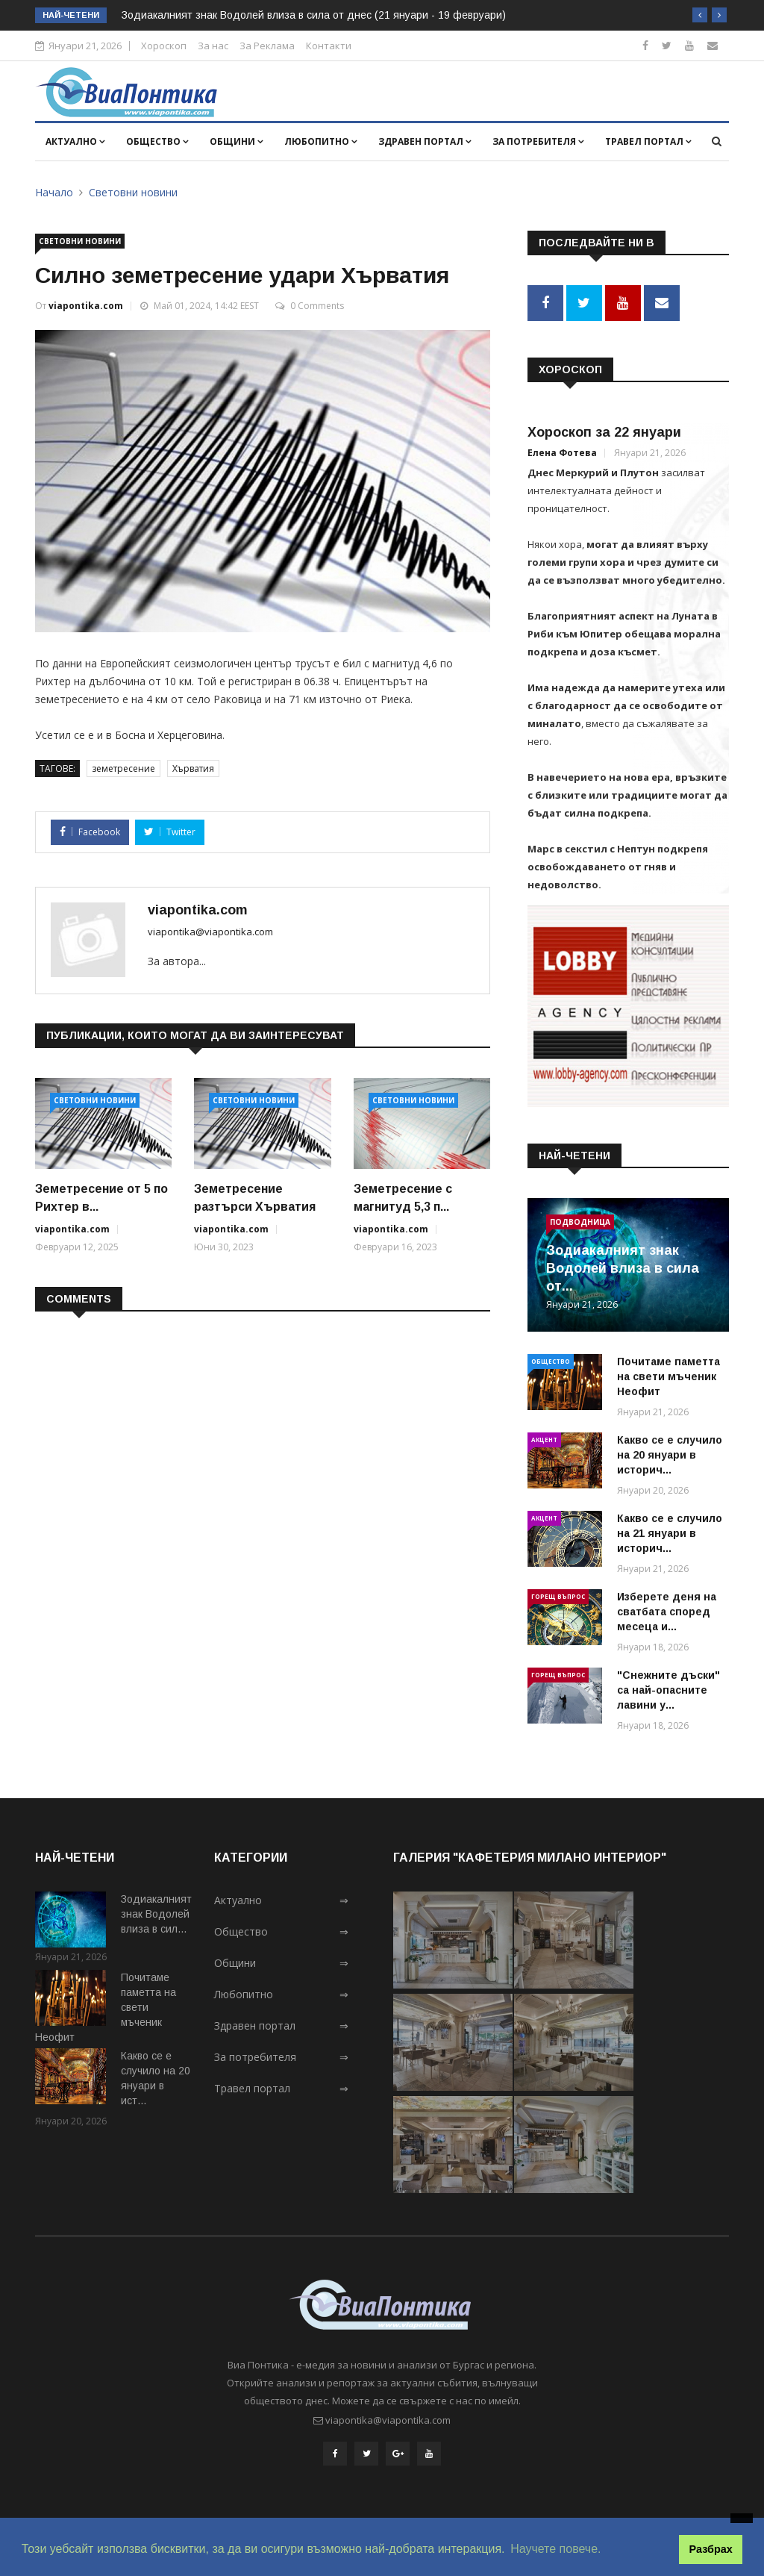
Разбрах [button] (711, 2549)
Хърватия (193, 768)
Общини (236, 141)
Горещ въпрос (558, 1596)
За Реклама (267, 45)
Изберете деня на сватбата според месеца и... (666, 1611)
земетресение (123, 768)
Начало (54, 192)
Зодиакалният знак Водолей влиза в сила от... (622, 1268)
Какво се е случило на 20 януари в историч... (669, 1455)
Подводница (580, 1222)
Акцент (544, 1439)
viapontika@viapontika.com (210, 931)
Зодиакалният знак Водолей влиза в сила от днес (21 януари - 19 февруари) (314, 15)
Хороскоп (164, 45)
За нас (213, 45)
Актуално (75, 141)
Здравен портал (425, 141)
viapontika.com (85, 305)
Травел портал (648, 141)
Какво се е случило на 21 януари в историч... (669, 1533)
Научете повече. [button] (555, 2548)
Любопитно (320, 141)
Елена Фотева (562, 452)
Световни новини (133, 192)
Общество (157, 141)
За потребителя (538, 141)
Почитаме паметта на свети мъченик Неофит (668, 1376)
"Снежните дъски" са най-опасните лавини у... (668, 1690)
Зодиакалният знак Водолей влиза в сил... (156, 1914)
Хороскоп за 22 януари (604, 432)
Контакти (328, 45)
